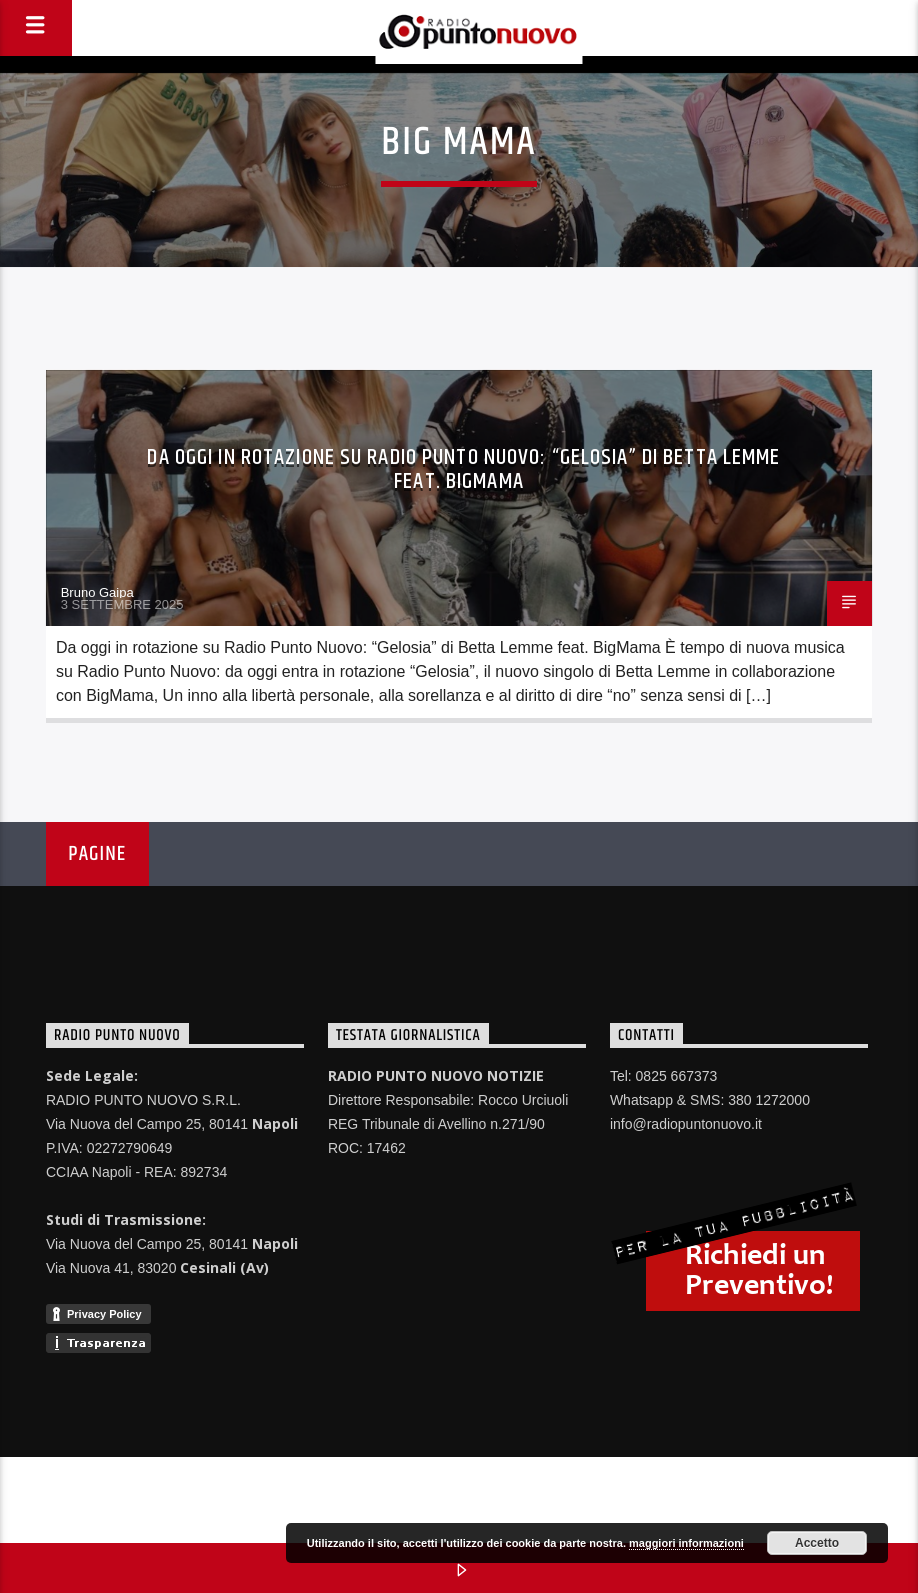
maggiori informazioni (686, 1543)
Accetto (817, 1543)
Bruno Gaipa (97, 592)
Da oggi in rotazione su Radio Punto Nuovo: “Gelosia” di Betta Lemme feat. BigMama (463, 469)
